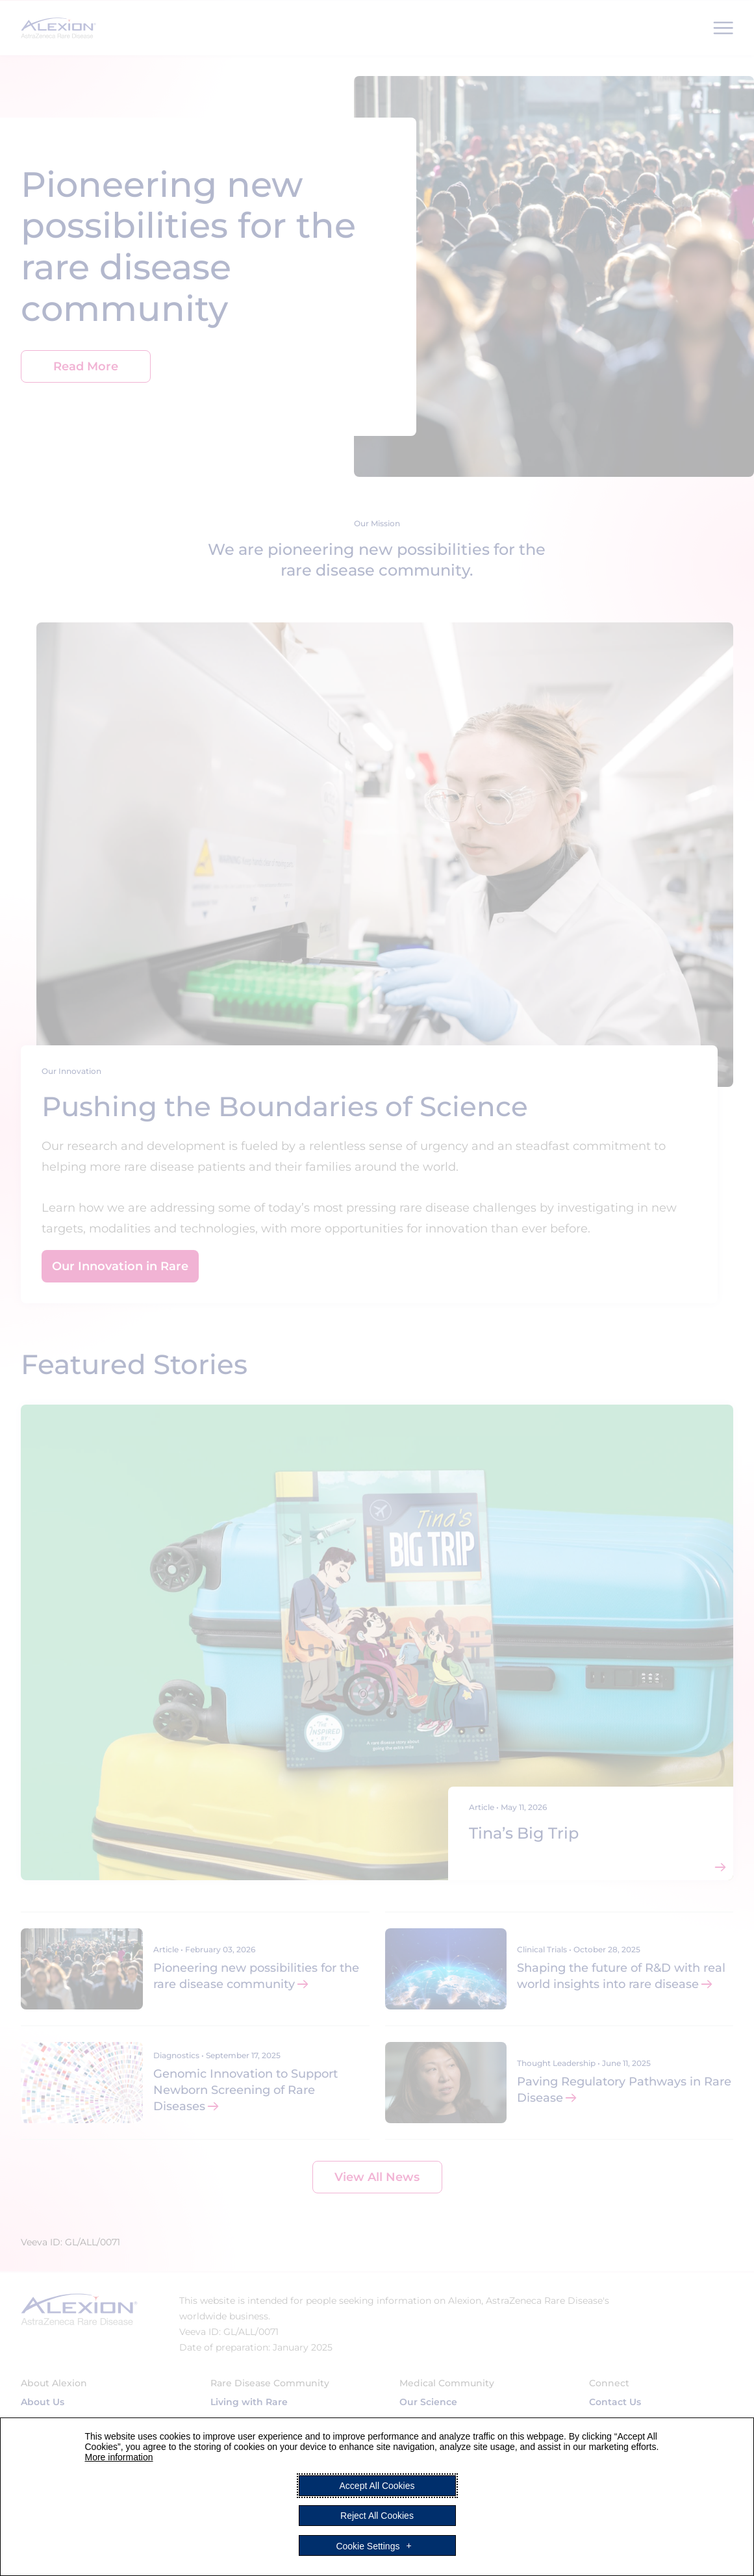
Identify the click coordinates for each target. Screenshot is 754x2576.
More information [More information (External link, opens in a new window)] (119, 2457)
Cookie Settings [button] (367, 2545)
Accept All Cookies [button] (377, 2485)
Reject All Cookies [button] (377, 2515)
